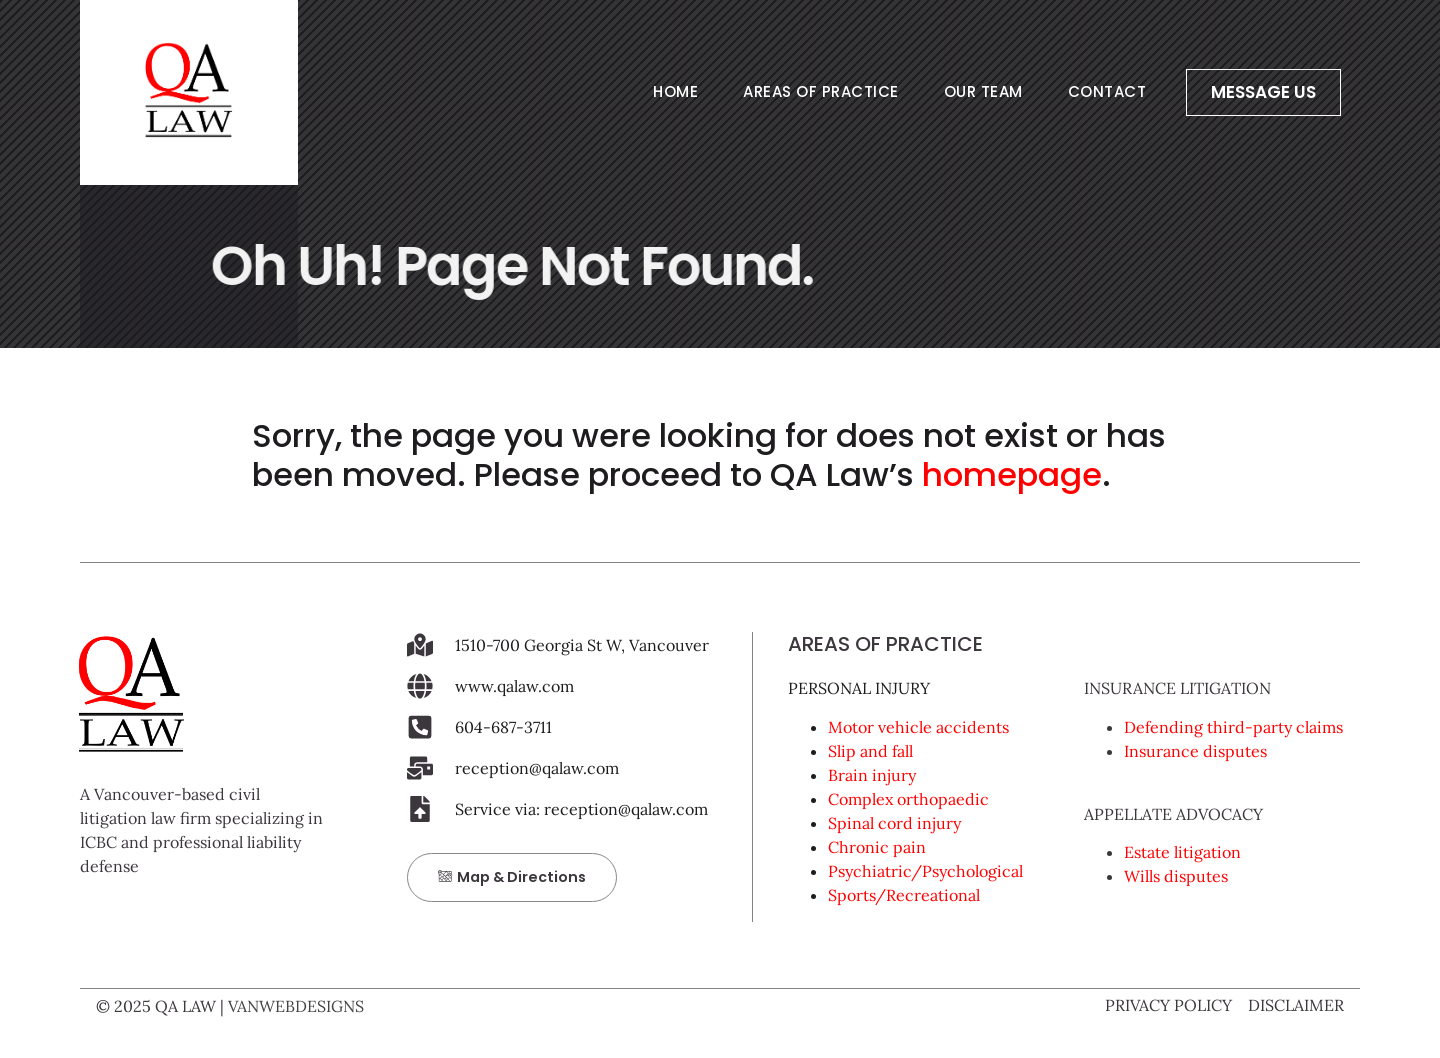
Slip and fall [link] (870, 751)
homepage (1012, 474)
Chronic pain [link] (877, 847)
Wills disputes (1176, 876)
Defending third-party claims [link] (1233, 727)
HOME (675, 91)
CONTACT (1107, 91)
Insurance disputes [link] (1195, 751)
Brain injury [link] (872, 775)
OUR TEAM (983, 91)
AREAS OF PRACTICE (821, 91)
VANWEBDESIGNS (296, 1006)
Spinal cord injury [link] (894, 823)
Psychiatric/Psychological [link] (925, 871)
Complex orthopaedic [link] (908, 799)
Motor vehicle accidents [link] (918, 727)
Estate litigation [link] (1182, 852)
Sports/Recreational (904, 895)
